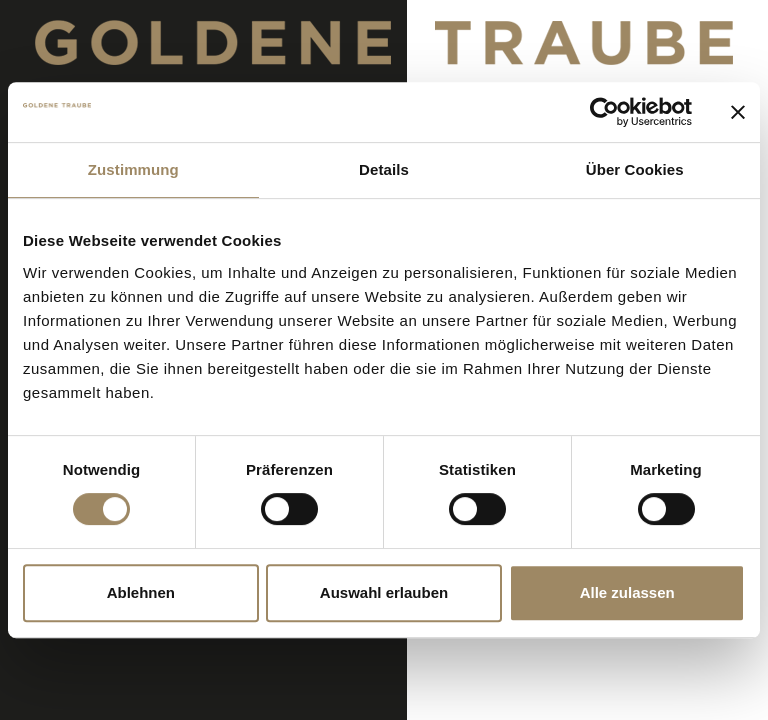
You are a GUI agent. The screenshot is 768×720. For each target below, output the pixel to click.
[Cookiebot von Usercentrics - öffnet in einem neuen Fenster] (604, 112)
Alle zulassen (627, 592)
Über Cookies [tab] (635, 169)
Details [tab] (384, 169)
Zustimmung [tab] (133, 169)
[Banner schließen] (738, 112)
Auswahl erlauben (384, 592)
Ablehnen (141, 592)
